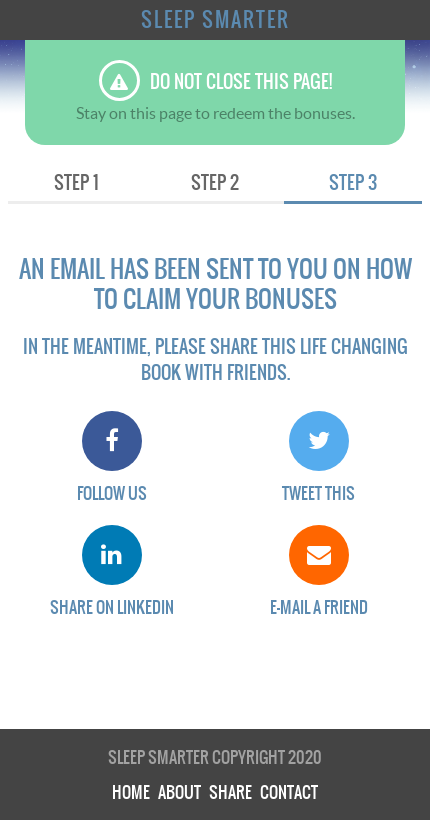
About (179, 792)
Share (230, 792)
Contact (289, 792)
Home (131, 792)
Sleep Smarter (215, 20)
